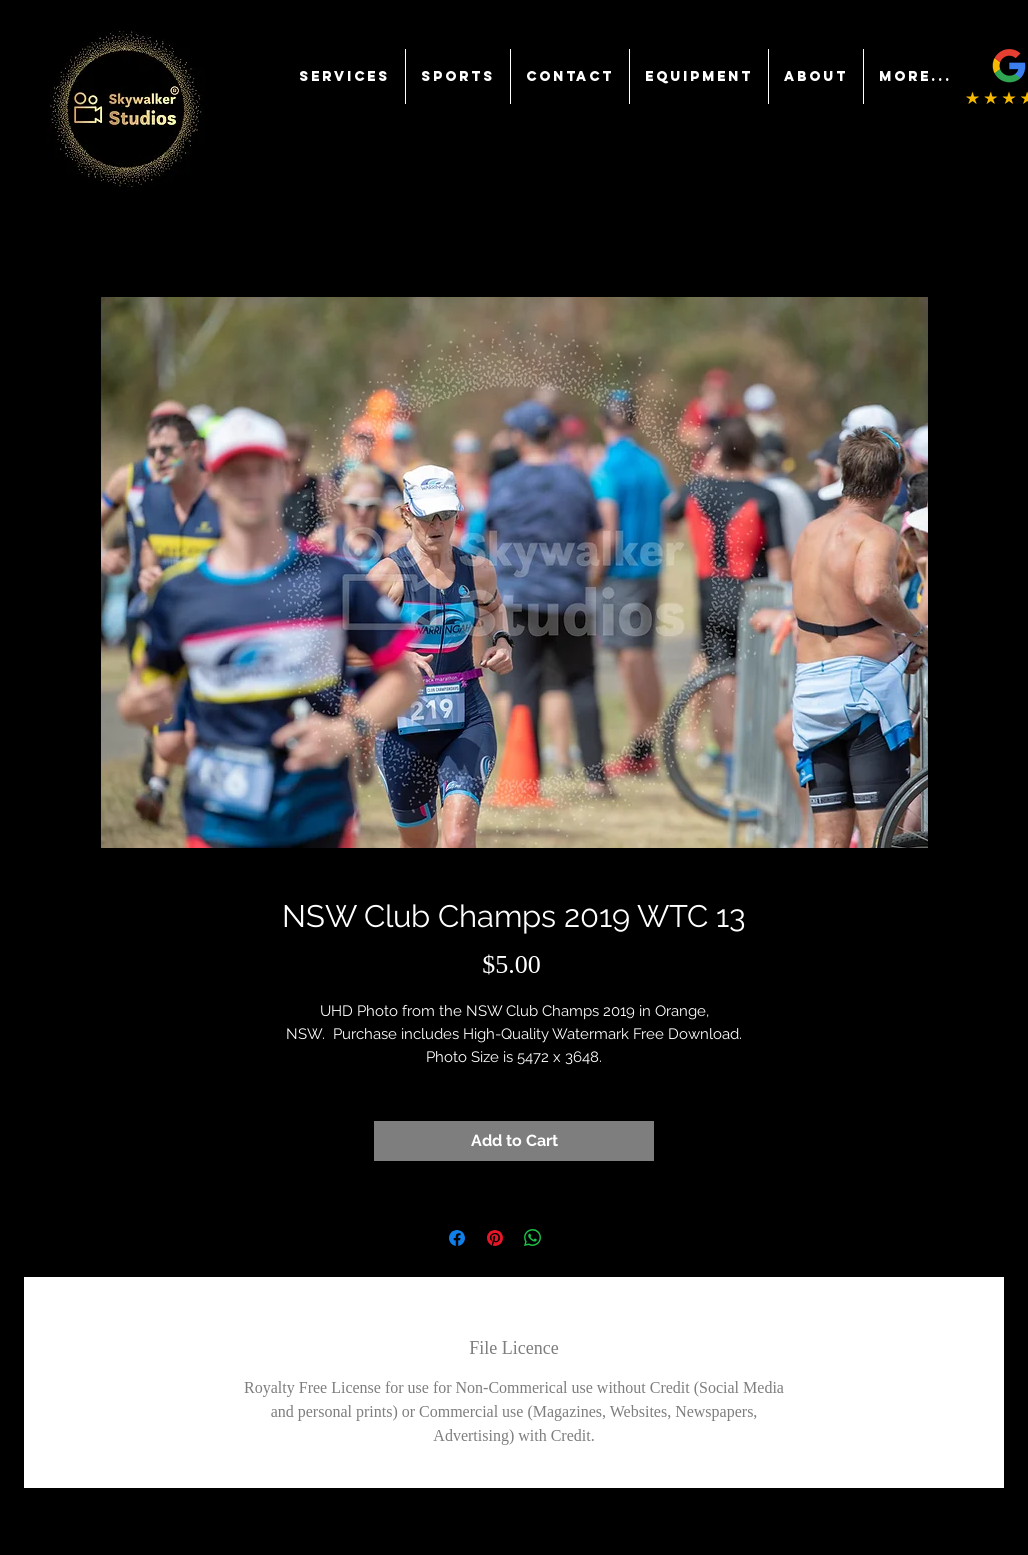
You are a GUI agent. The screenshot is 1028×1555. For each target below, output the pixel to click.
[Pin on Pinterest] (495, 1238)
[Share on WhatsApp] (533, 1238)
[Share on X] (571, 1238)
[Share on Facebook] (457, 1238)
